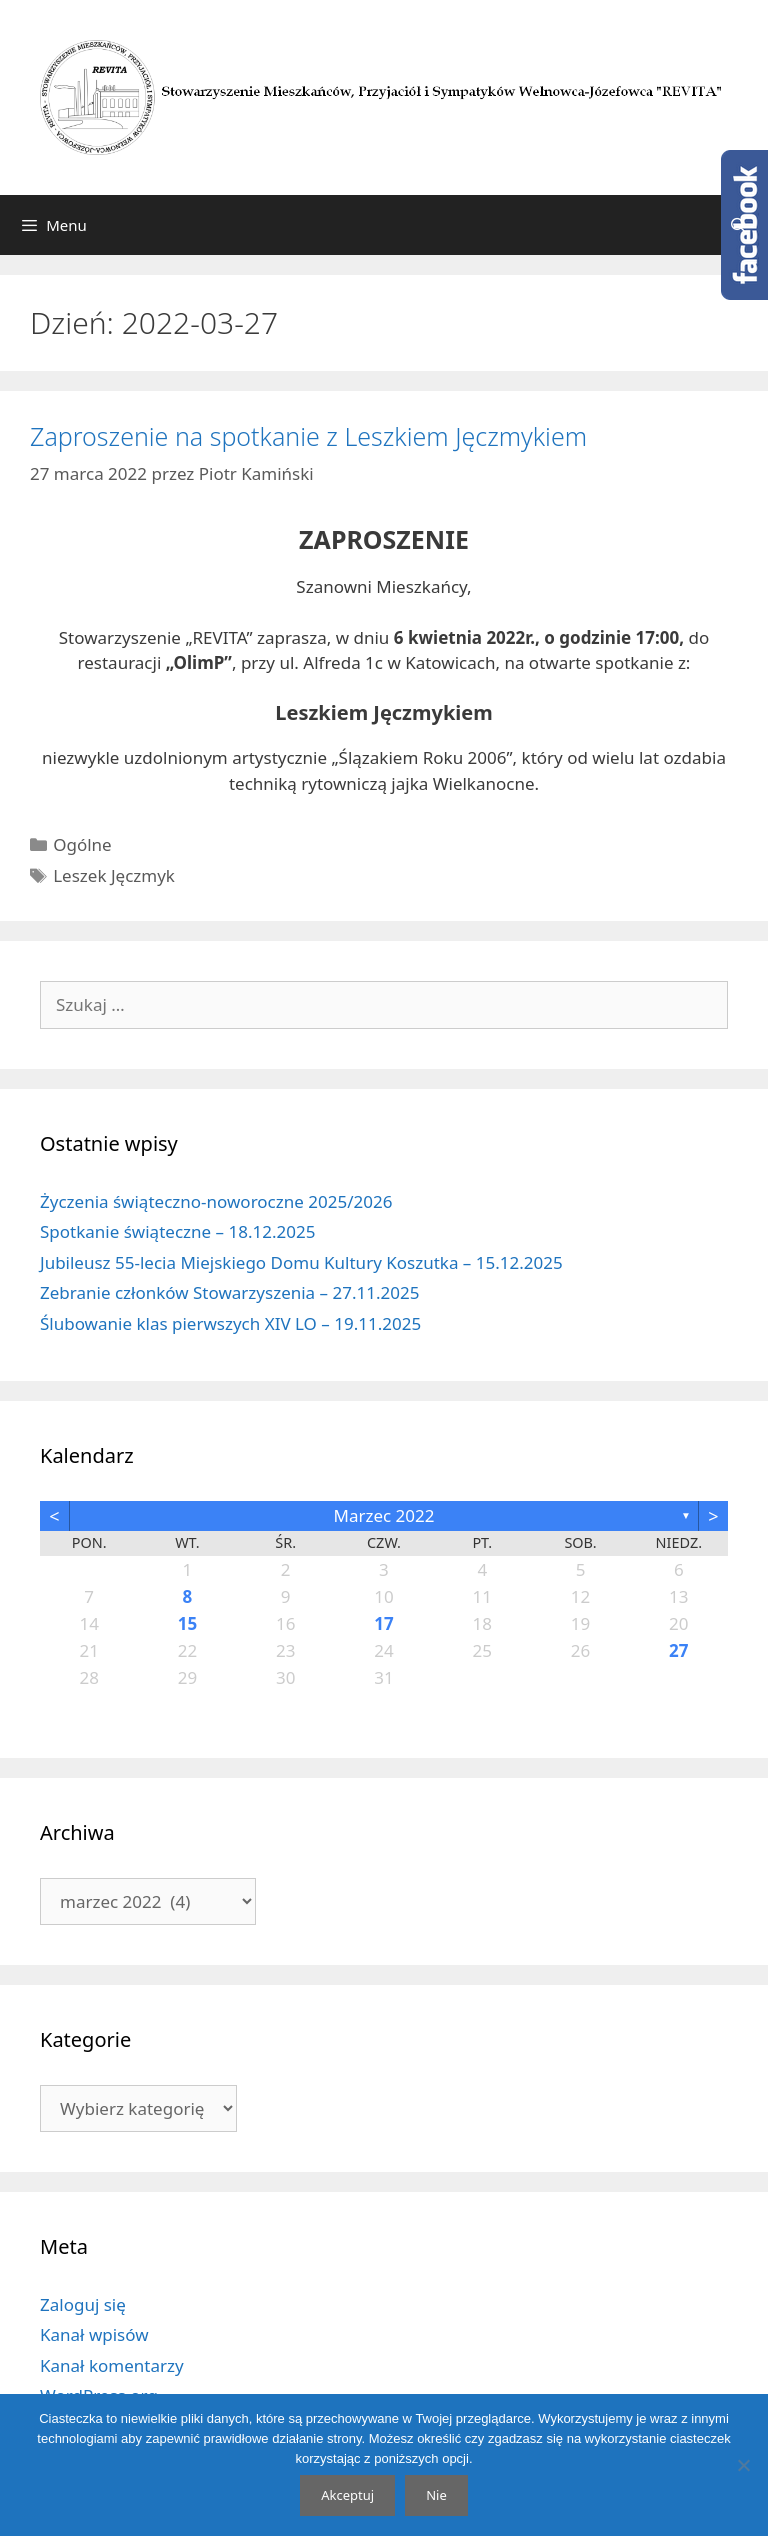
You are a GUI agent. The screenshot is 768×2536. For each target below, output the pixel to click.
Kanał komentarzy (112, 2365)
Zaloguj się (83, 2304)
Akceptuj (347, 2495)
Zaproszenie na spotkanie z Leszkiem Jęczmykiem (308, 436)
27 (678, 1650)
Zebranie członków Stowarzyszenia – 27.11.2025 (229, 1292)
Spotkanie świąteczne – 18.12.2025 (177, 1231)
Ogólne (82, 844)
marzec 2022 (383, 1515)
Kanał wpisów (94, 2334)
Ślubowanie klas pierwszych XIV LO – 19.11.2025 (230, 1323)
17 (383, 1623)
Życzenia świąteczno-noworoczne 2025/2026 (216, 1201)
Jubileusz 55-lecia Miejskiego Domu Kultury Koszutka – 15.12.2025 (301, 1262)
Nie (436, 2495)
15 (187, 1623)
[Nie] (743, 2465)
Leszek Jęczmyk (114, 875)
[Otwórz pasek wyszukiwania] (738, 225)
